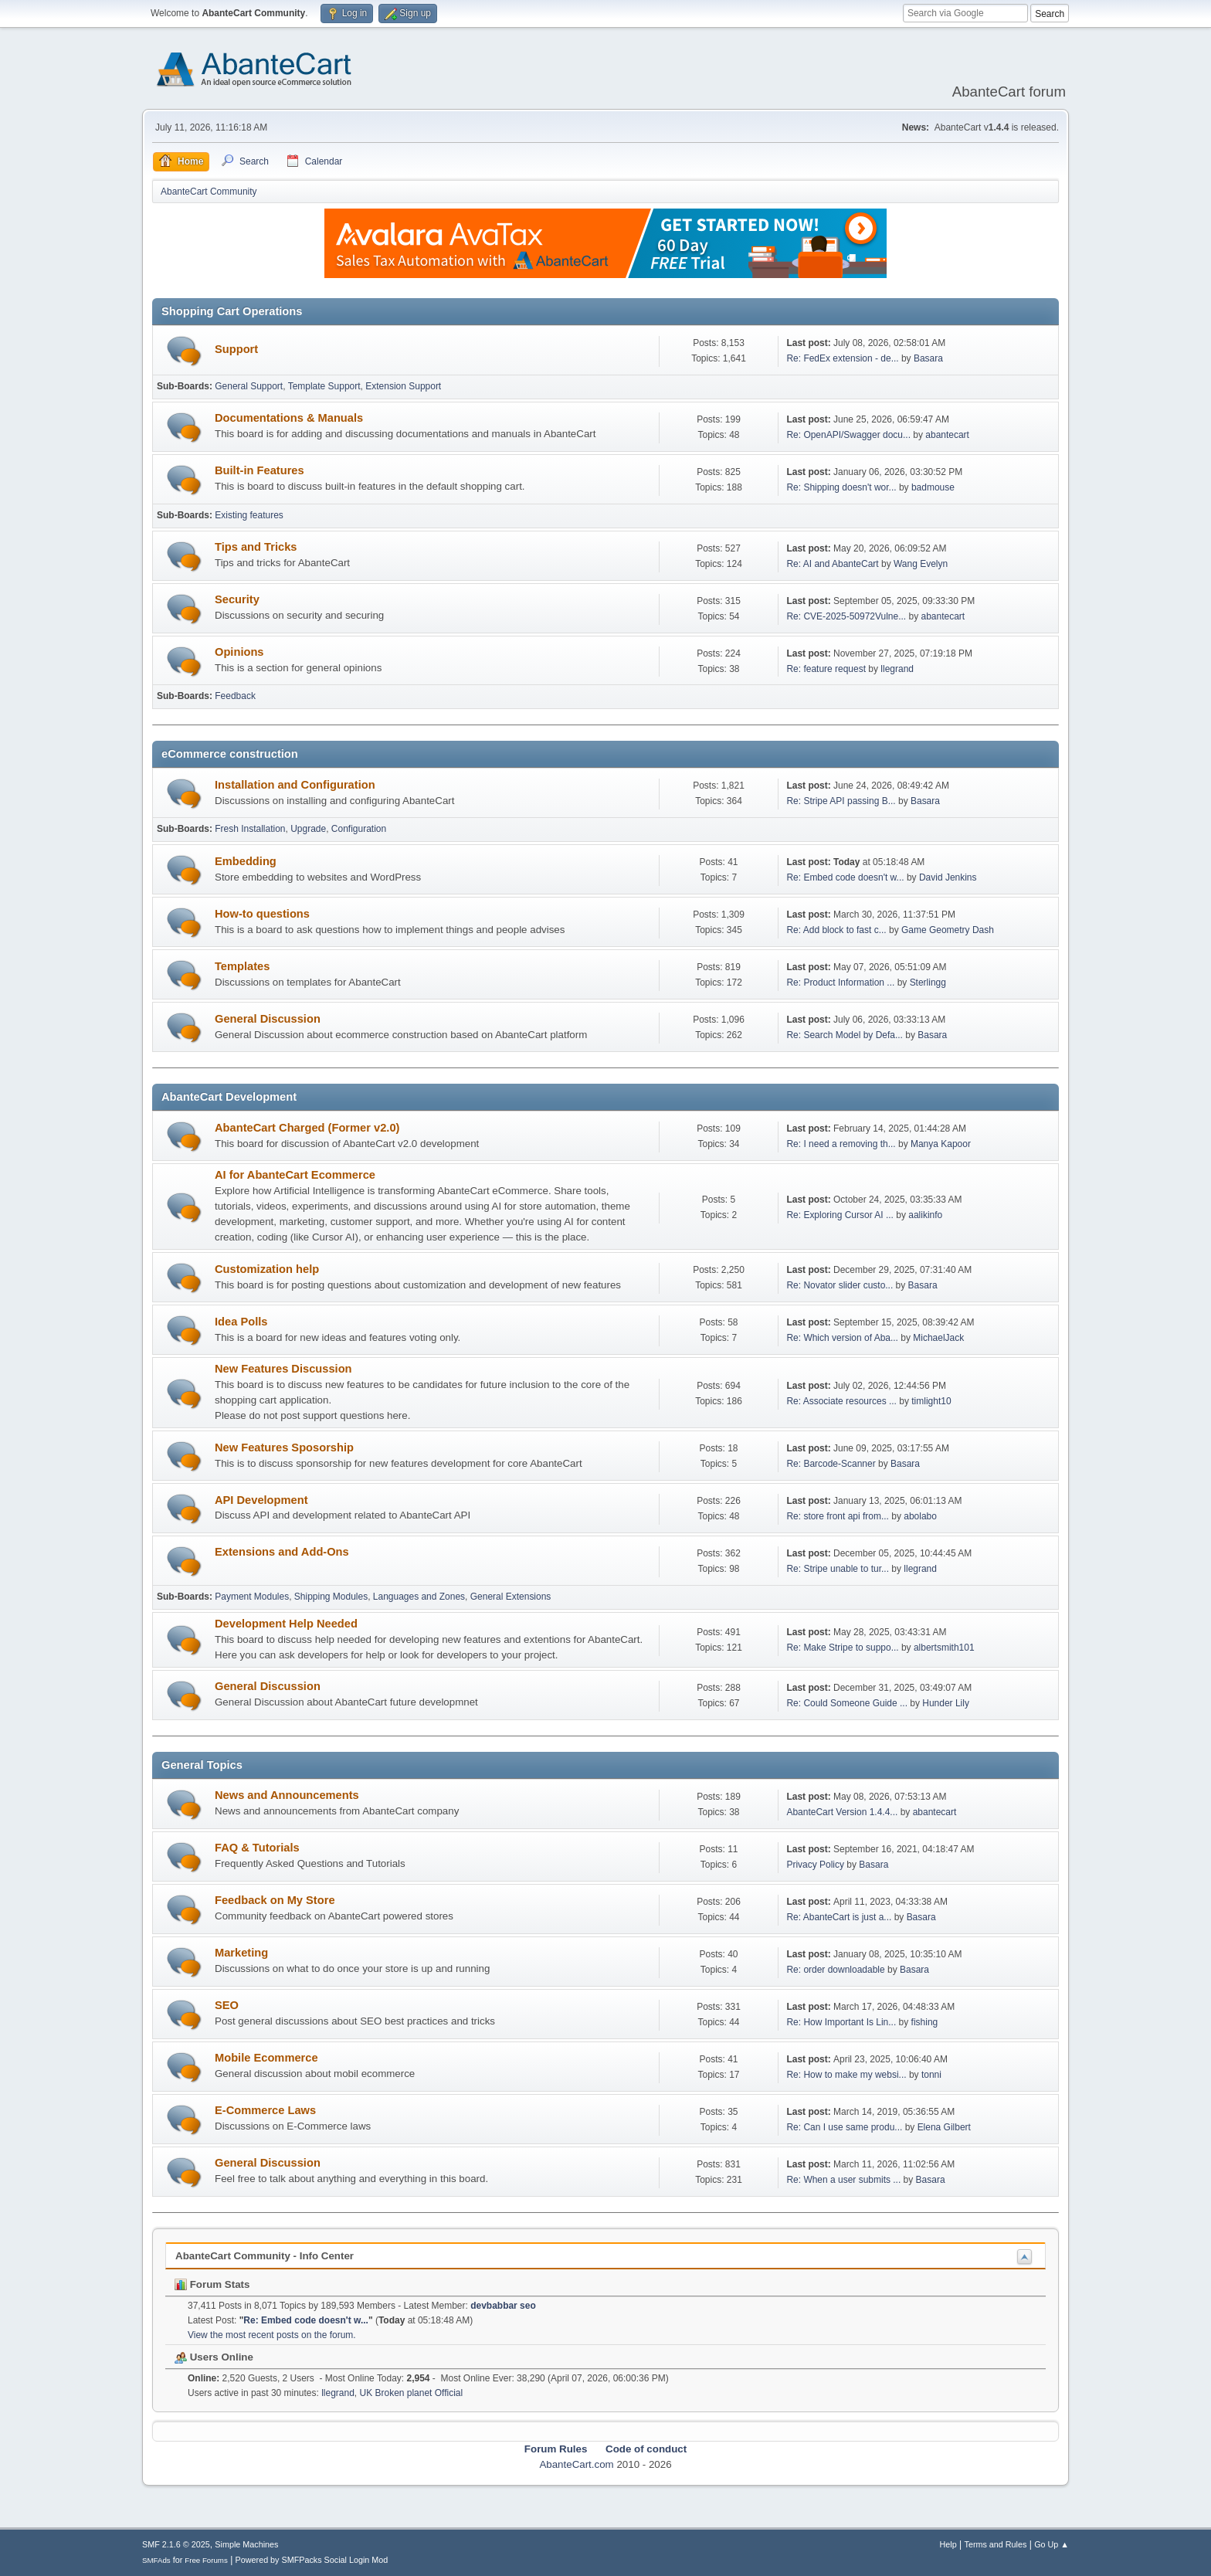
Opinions (239, 652)
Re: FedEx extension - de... (842, 358)
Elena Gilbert (944, 2127)
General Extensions (510, 1596)
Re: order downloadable (836, 1969)
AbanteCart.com (576, 2464)
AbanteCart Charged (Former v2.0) (307, 1128)
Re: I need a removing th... (840, 1144)
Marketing (241, 1952)
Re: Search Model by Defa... (844, 1035)
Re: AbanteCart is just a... (838, 1917)
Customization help (267, 1269)
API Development (261, 1500)
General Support (249, 386)
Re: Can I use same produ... (844, 2127)
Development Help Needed (286, 1623)
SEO (227, 2005)
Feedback (235, 696)
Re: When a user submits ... (843, 2179)
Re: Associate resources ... (841, 1401)
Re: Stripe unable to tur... (837, 1568)
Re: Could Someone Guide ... (846, 1703)
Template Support (324, 386)
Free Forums (206, 2560)
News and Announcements (287, 1795)
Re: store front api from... (837, 1516)
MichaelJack (938, 1337)
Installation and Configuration (295, 785)
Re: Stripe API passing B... (840, 801)
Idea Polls (241, 1321)
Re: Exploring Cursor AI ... (840, 1215)
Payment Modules (252, 1596)
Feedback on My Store (275, 1900)
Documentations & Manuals (289, 418)
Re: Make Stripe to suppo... (842, 1647)
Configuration (358, 828)
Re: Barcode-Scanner (830, 1463)
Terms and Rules (996, 2544)
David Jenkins (948, 877)
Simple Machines (246, 2544)
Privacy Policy (815, 1864)
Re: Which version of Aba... (842, 1337)
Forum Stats (212, 2284)
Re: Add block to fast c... (836, 930)
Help (948, 2544)
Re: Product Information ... (840, 982)
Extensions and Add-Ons (282, 1552)
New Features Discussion (283, 1369)
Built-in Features (259, 470)
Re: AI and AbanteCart (833, 563)
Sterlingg (928, 982)
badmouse (933, 487)
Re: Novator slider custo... (839, 1285)
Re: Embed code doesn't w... (845, 877)
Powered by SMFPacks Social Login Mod (312, 2559)
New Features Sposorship (284, 1447)
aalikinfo (925, 1215)
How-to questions (262, 914)
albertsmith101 (944, 1647)
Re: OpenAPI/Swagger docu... (848, 434)
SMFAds (156, 2560)
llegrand (897, 669)
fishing (924, 2022)
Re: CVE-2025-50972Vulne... (846, 616)
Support (236, 349)
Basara (928, 358)
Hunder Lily (945, 1703)
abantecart (947, 434)
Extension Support (403, 386)
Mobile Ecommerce (266, 2058)
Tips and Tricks (256, 547)
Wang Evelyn (921, 563)
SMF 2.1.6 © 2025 (176, 2544)
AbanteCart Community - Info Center (264, 2256)
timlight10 (931, 1401)
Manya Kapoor (941, 1144)
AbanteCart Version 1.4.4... (841, 1812)
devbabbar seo (503, 2305)
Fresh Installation (250, 828)
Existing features (249, 515)
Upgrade (308, 828)
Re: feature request (826, 669)
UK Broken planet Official (411, 2393)
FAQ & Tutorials (257, 1847)
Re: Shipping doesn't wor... (841, 487)
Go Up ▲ (1051, 2544)
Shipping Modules (331, 1596)
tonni (931, 2074)
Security (237, 599)
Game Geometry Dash (947, 930)
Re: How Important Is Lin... (841, 2022)
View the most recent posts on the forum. (272, 2335)
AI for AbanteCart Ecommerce (295, 1175)
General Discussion (268, 1019)
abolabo (920, 1516)
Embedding (245, 861)
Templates (242, 966)
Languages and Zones (419, 1596)
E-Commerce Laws (265, 2110)
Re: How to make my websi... (846, 2074)
